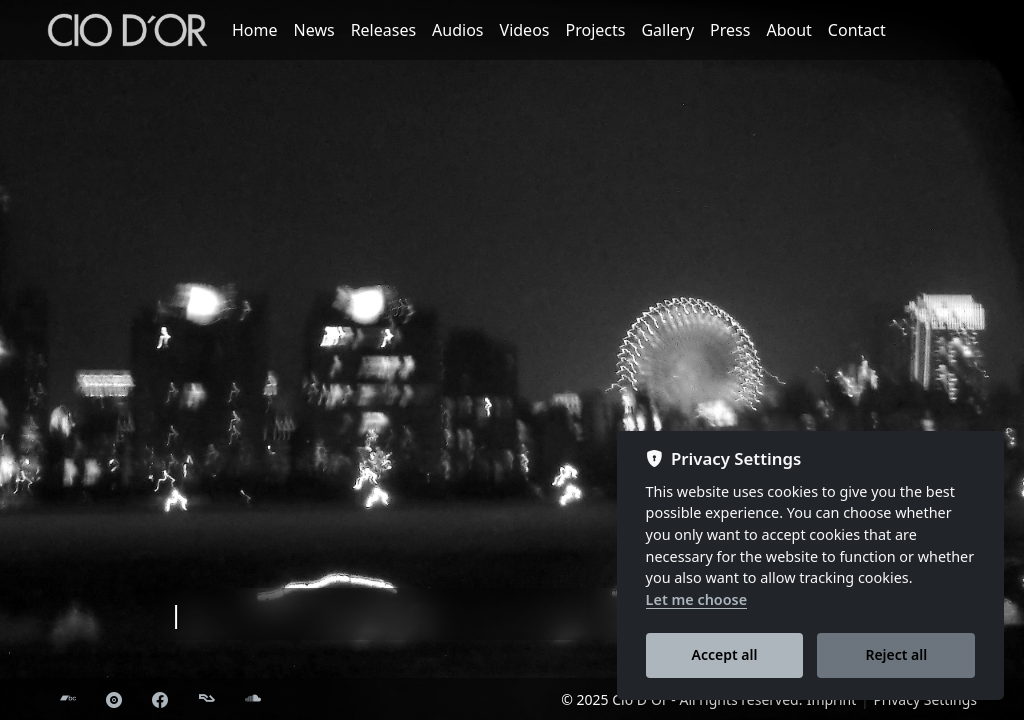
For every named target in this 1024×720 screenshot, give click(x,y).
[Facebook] (160, 700)
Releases (383, 30)
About (788, 30)
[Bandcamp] (68, 700)
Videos (525, 30)
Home (255, 30)
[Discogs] (114, 700)
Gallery (667, 30)
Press (730, 30)
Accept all (725, 654)
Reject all (896, 654)
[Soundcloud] (253, 700)
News (314, 30)
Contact (857, 30)
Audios (457, 30)
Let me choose (697, 600)
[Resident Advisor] (207, 700)
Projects (595, 30)
